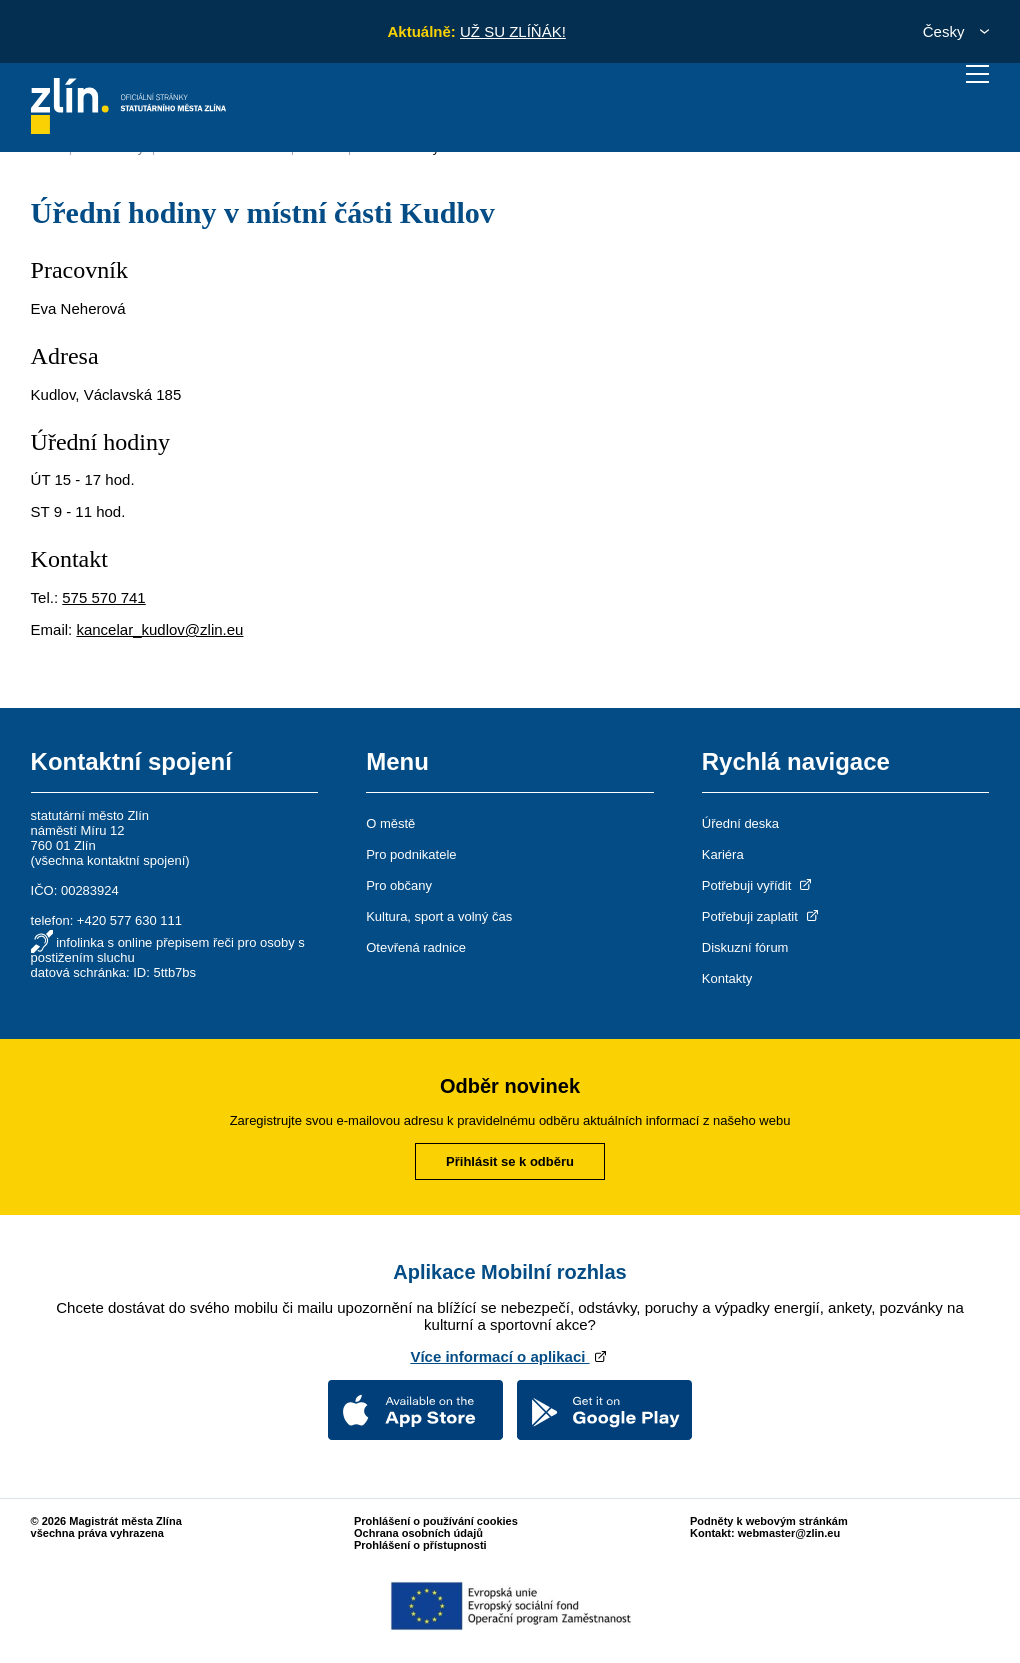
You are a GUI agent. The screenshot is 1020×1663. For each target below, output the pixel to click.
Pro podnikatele (411, 854)
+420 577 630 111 (129, 920)
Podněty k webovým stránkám (769, 1521)
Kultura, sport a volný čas (439, 916)
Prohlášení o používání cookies (436, 1521)
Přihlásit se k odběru (510, 1161)
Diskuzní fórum (745, 947)
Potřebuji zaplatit (762, 916)
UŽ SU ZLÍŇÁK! (513, 31)
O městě (390, 823)
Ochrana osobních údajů (418, 1533)
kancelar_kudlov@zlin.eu (159, 629)
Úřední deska (740, 823)
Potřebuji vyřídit (758, 885)
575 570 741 (103, 597)
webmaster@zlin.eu (789, 1533)
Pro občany (399, 885)
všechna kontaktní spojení (110, 860)
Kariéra (723, 854)
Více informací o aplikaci (509, 1356)
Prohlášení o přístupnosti (420, 1545)
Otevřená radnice (416, 947)
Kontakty (727, 978)
